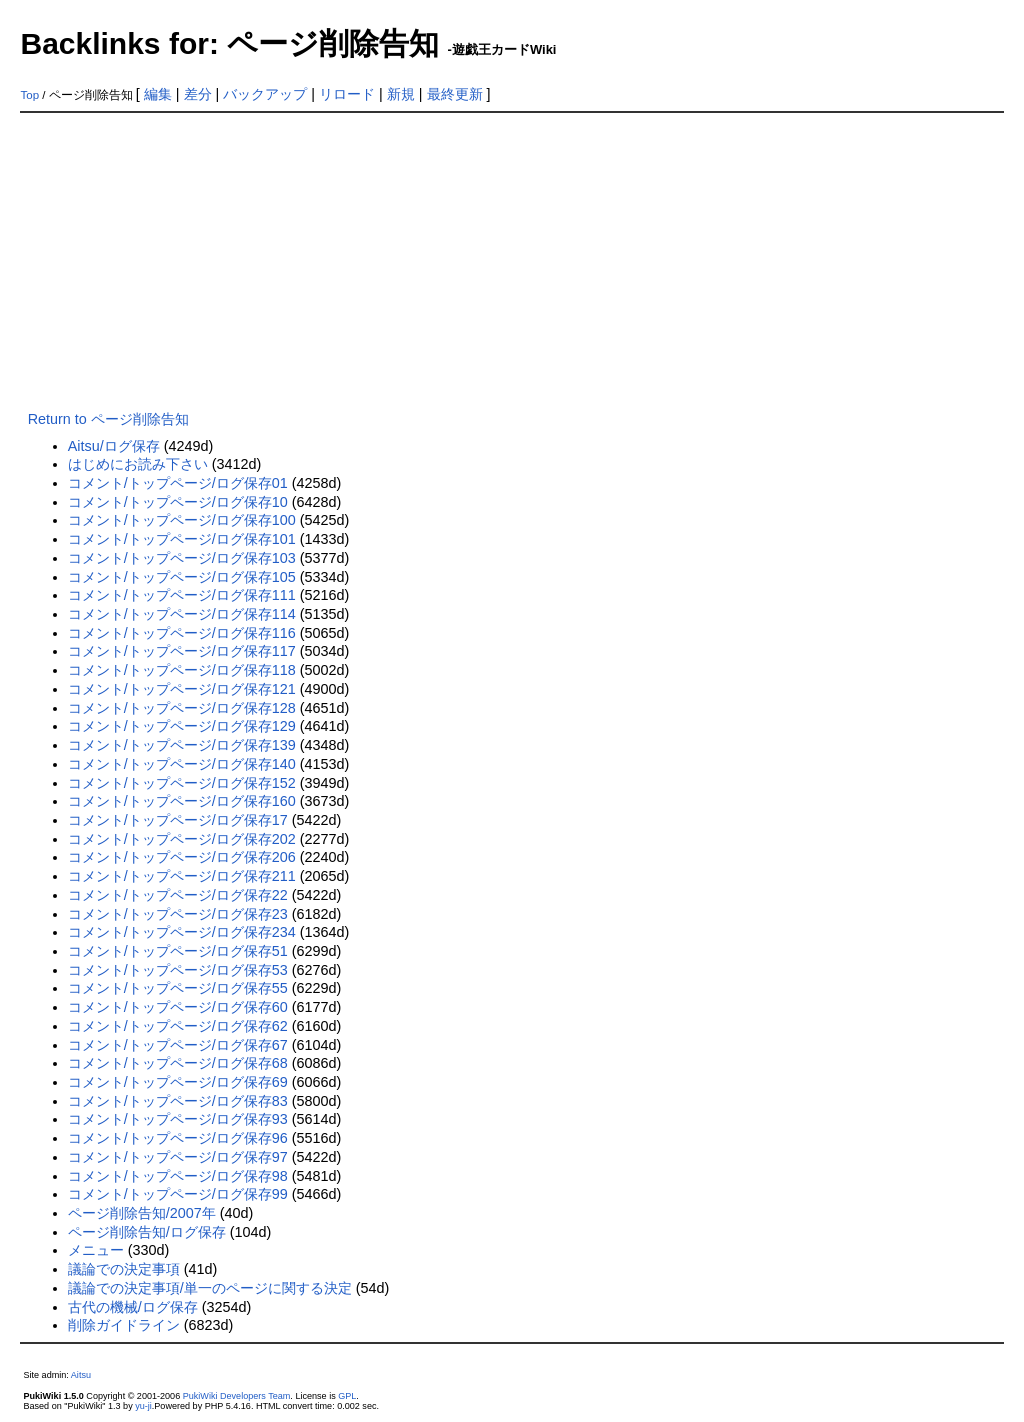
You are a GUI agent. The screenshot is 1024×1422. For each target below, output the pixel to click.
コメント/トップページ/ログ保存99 (178, 1194)
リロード (347, 94)
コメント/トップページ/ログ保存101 (182, 539)
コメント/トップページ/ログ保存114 (182, 614)
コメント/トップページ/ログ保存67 (178, 1045)
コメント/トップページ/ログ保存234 (182, 932)
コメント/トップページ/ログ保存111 (182, 595)
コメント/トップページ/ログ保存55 (178, 988)
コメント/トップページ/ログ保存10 (178, 502)
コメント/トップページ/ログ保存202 (182, 839)
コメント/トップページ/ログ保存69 (178, 1082)
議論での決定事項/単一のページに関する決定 (210, 1288)
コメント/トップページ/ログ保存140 (182, 764)
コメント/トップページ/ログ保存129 (182, 726)
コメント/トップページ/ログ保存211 (182, 876)
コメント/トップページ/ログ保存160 (182, 801)
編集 (158, 94)
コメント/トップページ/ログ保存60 (178, 1007)
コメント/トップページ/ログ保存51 (178, 951)
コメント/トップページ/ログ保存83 (178, 1101)
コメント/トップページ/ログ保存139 (182, 745)
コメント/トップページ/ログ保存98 (178, 1176)
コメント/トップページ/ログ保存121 (182, 689)
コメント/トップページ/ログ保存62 (178, 1026)
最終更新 (455, 94)
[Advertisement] (512, 263)
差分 (198, 94)
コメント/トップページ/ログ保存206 (182, 857)
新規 (401, 94)
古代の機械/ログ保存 (133, 1307)
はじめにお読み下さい (138, 464)
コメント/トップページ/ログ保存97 (178, 1157)
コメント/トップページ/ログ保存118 (182, 670)
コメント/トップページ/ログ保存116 (182, 633)
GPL (347, 1396)
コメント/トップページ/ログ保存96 (178, 1138)
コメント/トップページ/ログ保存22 (178, 895)
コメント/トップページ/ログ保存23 (178, 914)
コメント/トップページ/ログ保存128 (182, 708)
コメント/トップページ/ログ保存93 (178, 1119)
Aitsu (81, 1375)
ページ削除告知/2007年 (142, 1213)
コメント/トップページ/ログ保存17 (178, 820)
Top (29, 95)
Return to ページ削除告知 (108, 419)
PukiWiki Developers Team (237, 1396)
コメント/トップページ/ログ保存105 (182, 577)
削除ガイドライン (124, 1325)
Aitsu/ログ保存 (114, 446)
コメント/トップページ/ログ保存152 (182, 783)
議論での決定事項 (124, 1269)
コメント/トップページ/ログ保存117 (182, 651)
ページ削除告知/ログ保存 (147, 1232)
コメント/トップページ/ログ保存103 (182, 558)
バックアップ (265, 94)
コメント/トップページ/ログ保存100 (182, 520)
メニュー (96, 1250)
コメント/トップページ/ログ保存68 (178, 1063)
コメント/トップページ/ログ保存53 (178, 970)
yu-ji (143, 1406)
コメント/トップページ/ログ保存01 (178, 483)
